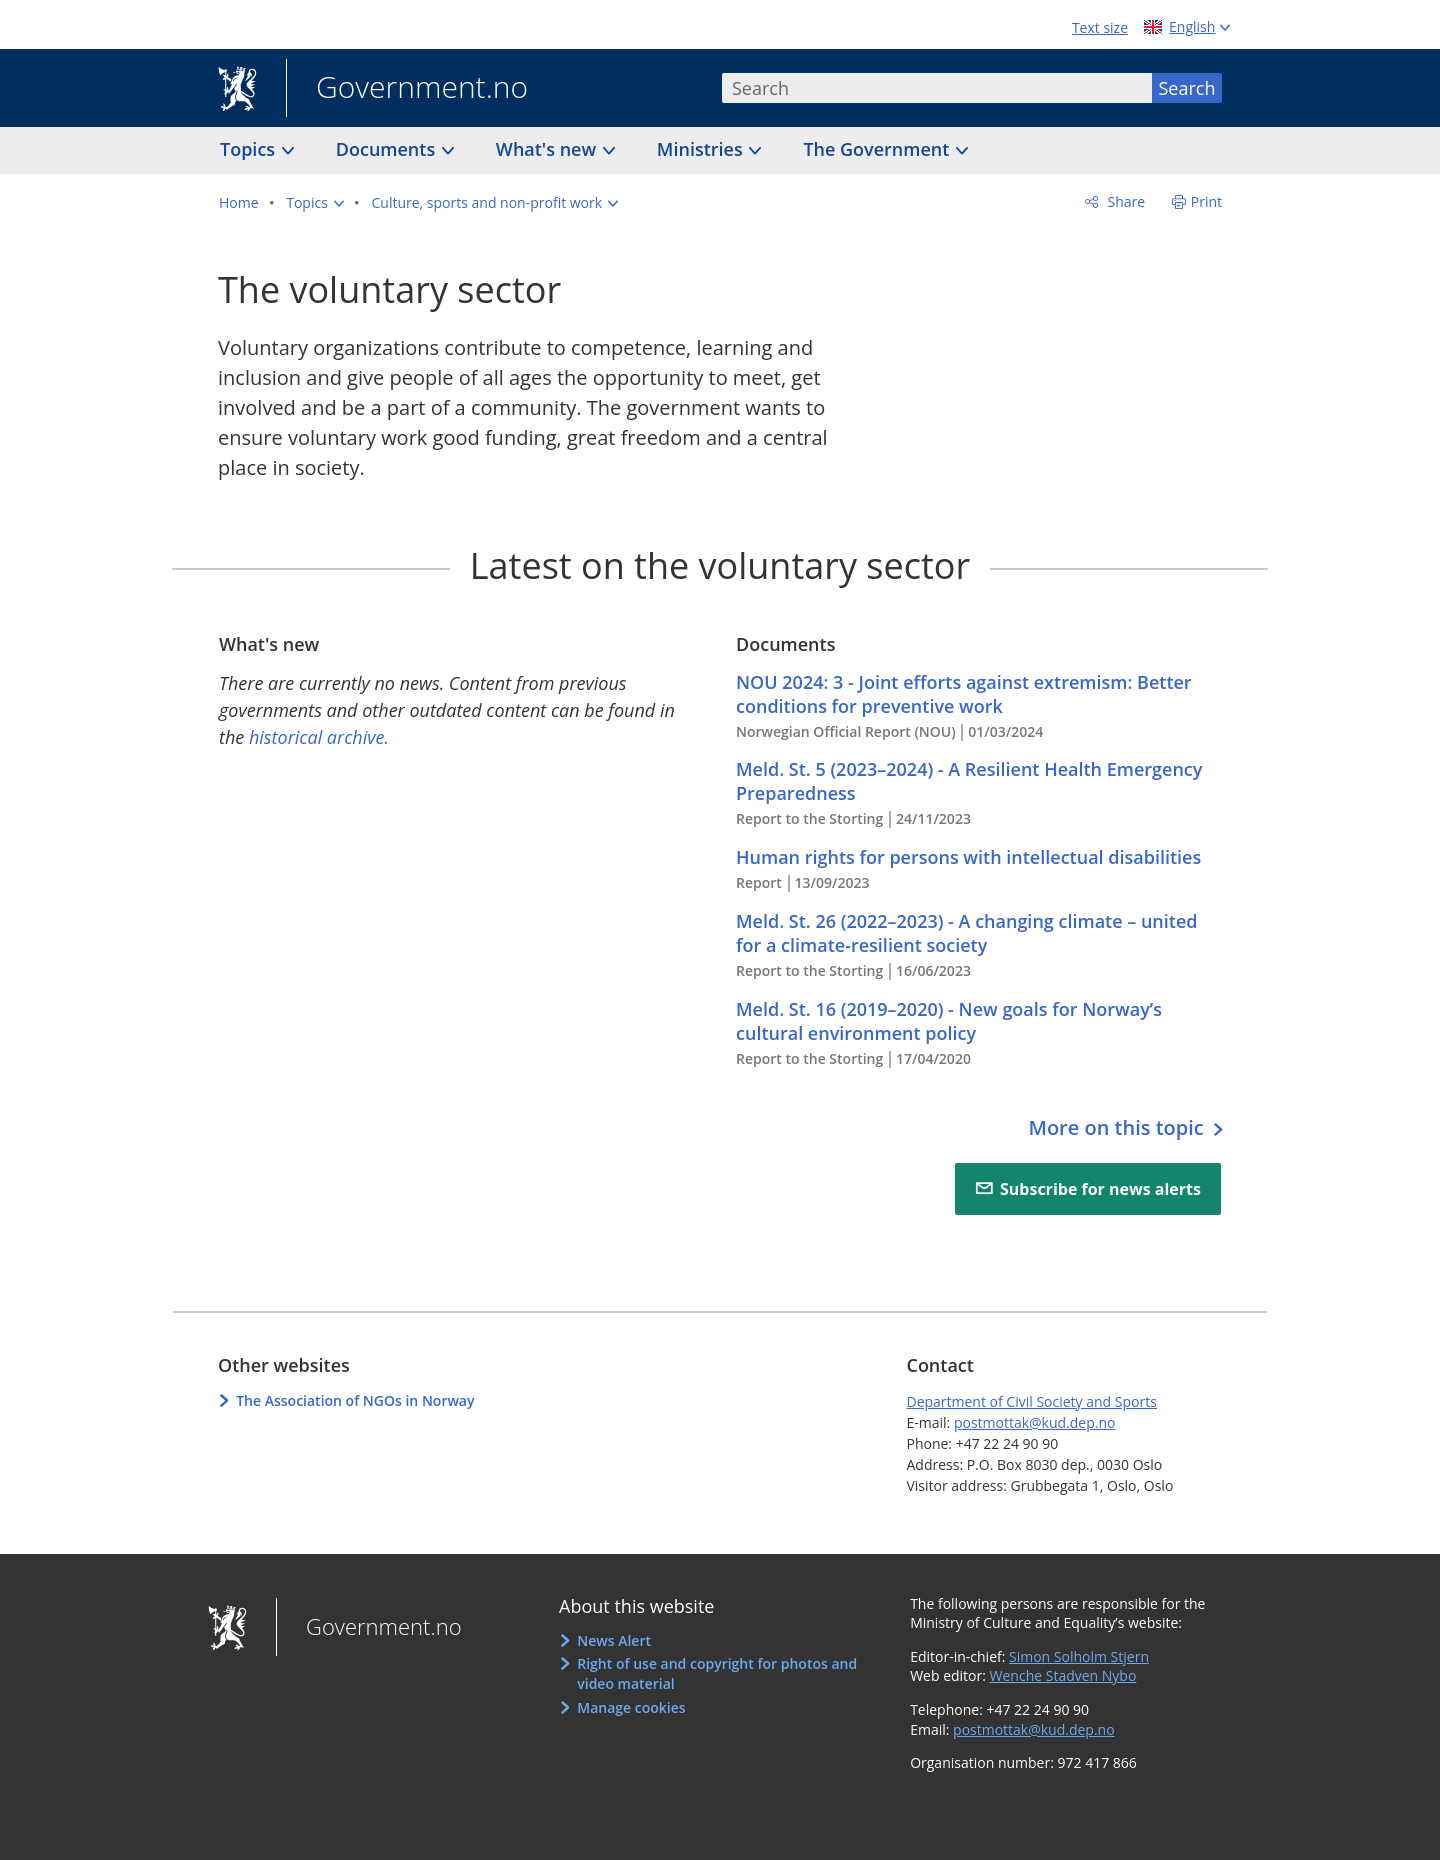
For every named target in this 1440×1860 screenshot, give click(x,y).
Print (1206, 201)
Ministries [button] (702, 149)
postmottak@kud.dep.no (1035, 1422)
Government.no (407, 89)
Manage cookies (631, 1707)
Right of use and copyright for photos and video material (717, 1673)
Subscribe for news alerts (1100, 1189)
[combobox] (937, 88)
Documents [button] (388, 149)
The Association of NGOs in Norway (355, 1400)
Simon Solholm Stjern (1079, 1656)
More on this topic (1118, 1127)
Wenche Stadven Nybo (1063, 1675)
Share (1124, 201)
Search (1187, 88)
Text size (1100, 27)
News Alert (614, 1640)
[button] (315, 203)
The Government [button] (878, 149)
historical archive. (319, 737)
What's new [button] (548, 149)
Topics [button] (250, 149)
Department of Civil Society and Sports (1031, 1401)
